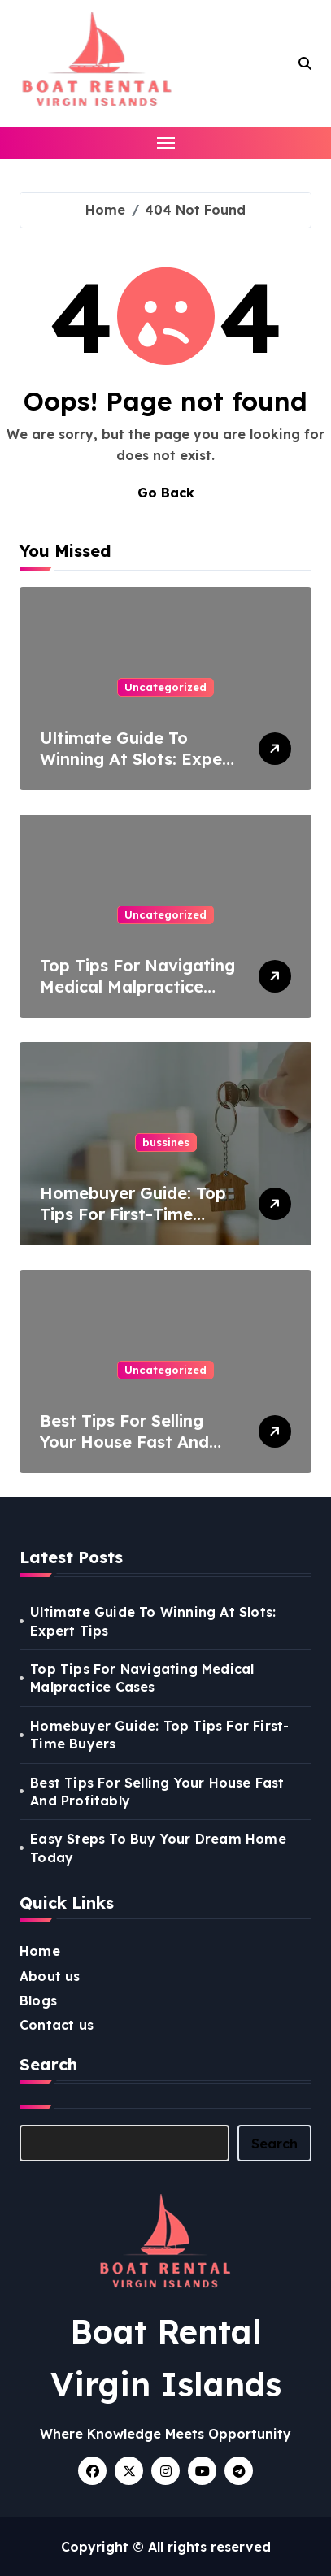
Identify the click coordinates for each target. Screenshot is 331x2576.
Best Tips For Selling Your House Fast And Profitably (124, 1441)
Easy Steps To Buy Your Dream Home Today (158, 1848)
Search (274, 2143)
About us (50, 1976)
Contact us (57, 2025)
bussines (165, 1142)
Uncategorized (165, 686)
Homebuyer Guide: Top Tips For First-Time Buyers (133, 1214)
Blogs (38, 2000)
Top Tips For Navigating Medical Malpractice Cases (137, 986)
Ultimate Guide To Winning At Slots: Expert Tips (138, 759)
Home (40, 1951)
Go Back (165, 492)
